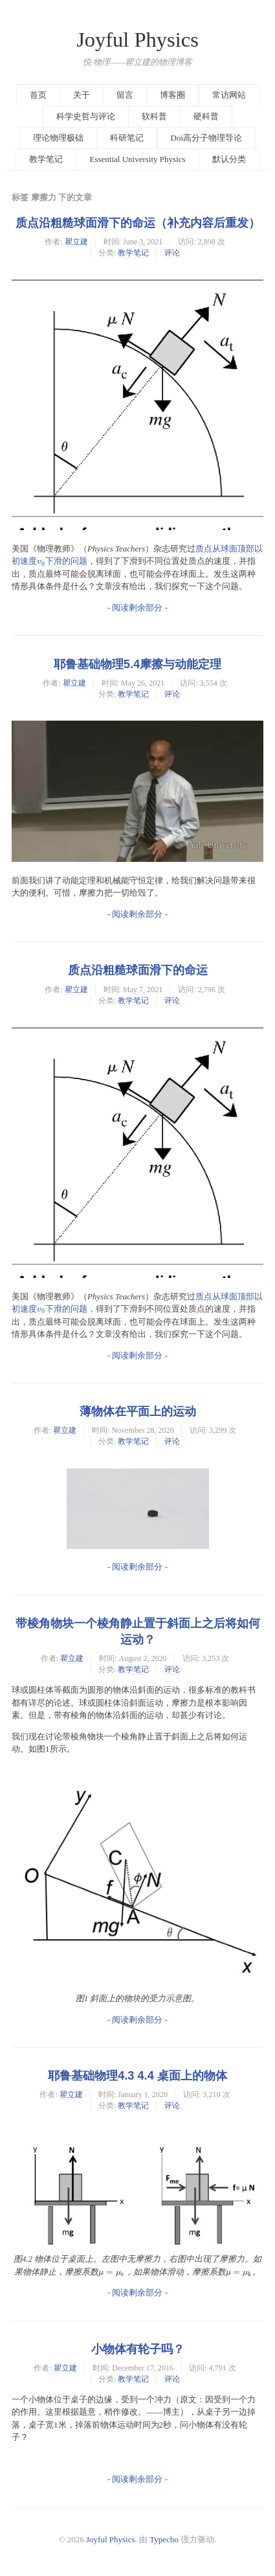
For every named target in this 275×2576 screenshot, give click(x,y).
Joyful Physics (137, 39)
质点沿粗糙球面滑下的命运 (138, 970)
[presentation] (41, 561)
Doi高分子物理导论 (207, 138)
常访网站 (229, 95)
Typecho (164, 2539)
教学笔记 (46, 159)
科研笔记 (127, 138)
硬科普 (206, 116)
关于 (81, 95)
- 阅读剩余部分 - (137, 607)
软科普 (154, 116)
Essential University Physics (137, 159)
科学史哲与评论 (85, 116)
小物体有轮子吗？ (137, 2349)
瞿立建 (76, 241)
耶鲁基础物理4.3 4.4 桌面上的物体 (137, 2075)
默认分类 (229, 159)
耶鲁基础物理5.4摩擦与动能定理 (137, 664)
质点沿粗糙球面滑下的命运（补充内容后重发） (138, 222)
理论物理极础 (58, 138)
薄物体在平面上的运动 (138, 1411)
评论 (172, 252)
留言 (124, 95)
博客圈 (172, 95)
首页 (38, 95)
